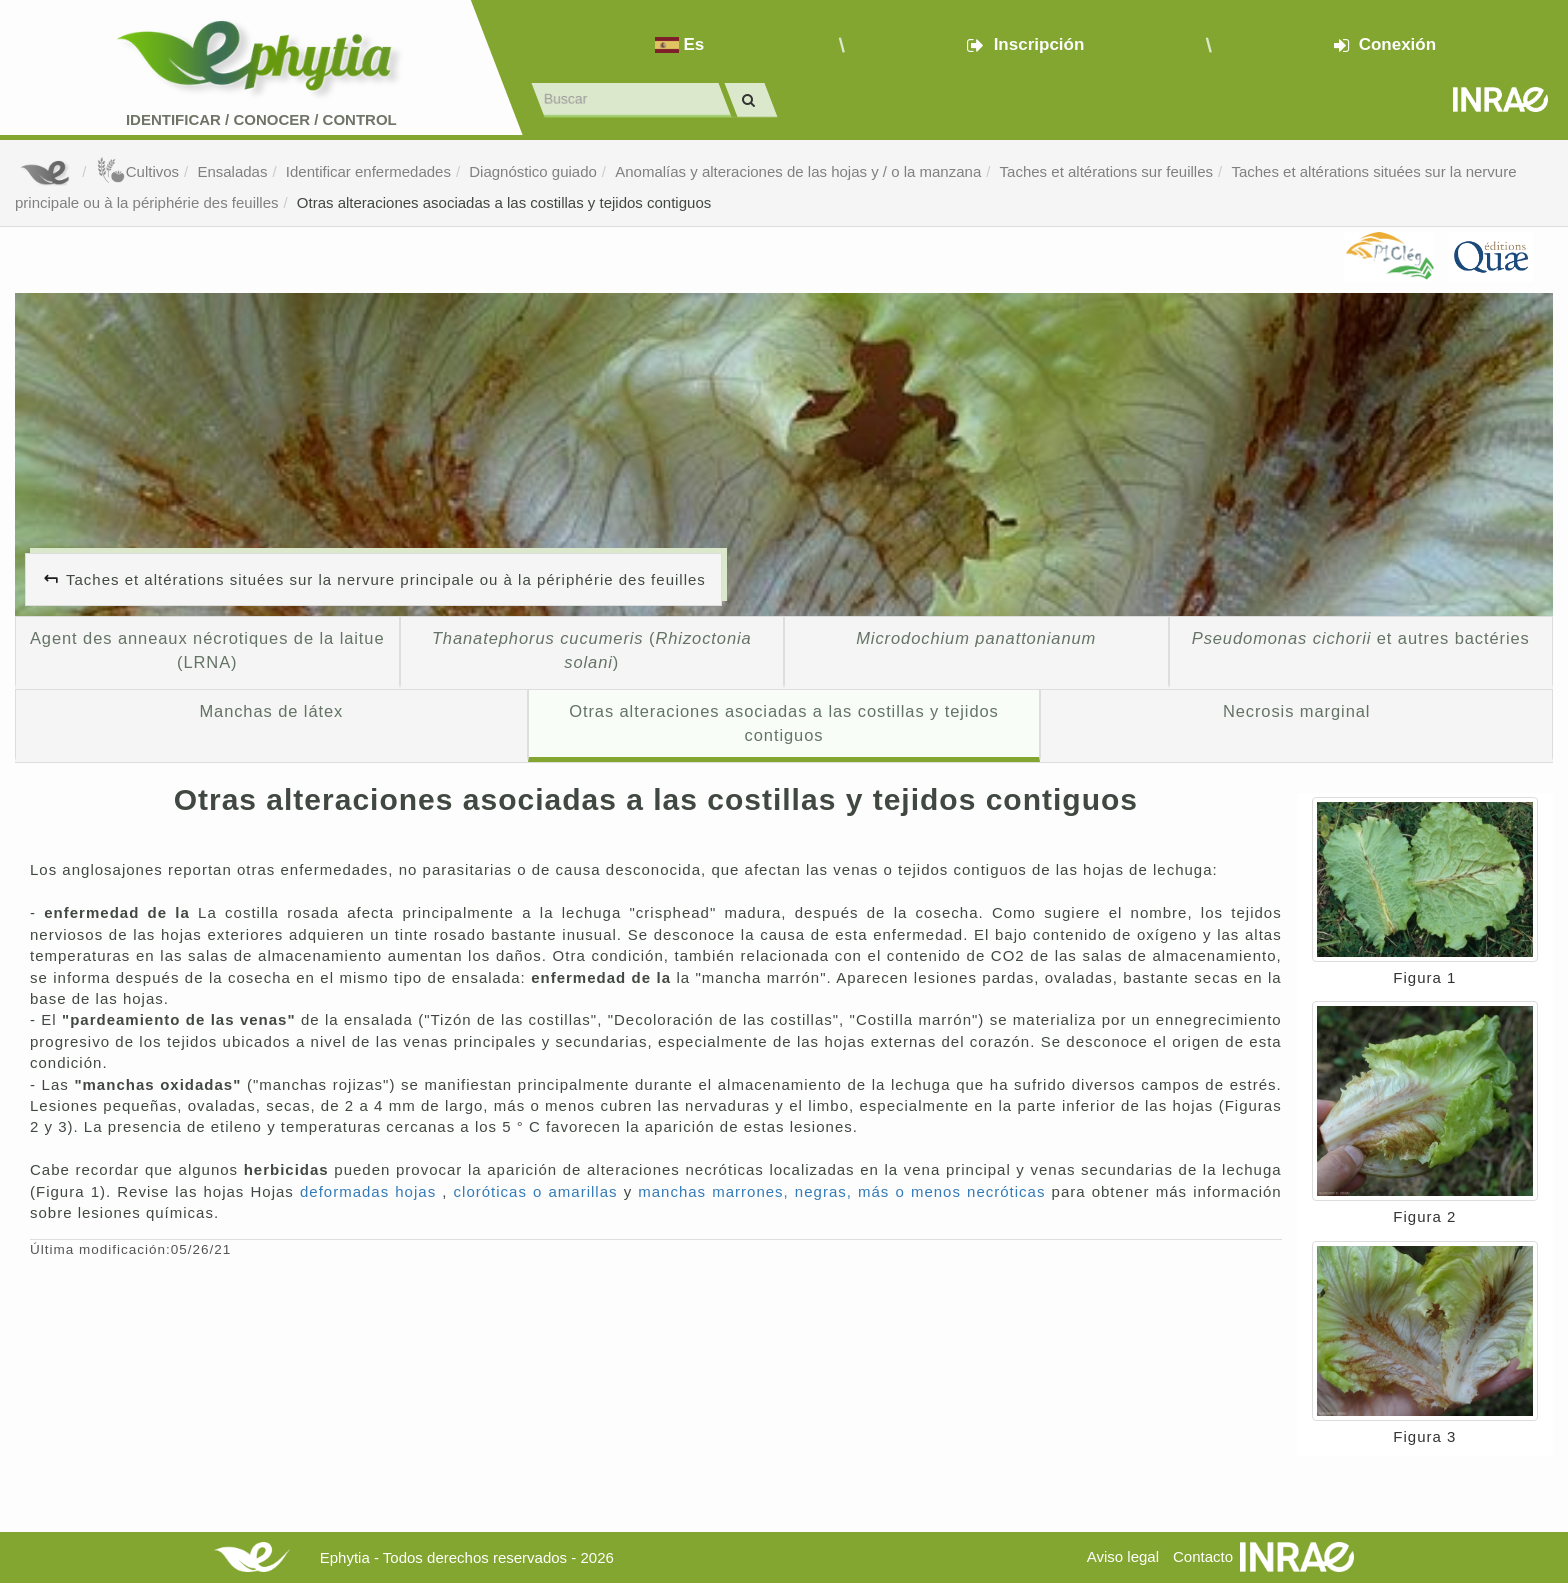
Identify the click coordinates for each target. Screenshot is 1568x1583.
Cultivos (137, 171)
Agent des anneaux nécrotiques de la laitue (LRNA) (207, 650)
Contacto (1203, 1556)
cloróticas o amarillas (539, 1191)
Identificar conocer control (261, 119)
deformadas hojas (371, 1191)
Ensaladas (232, 171)
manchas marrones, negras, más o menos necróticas (844, 1191)
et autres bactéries (1361, 638)
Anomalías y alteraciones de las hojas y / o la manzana (798, 171)
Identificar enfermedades (368, 171)
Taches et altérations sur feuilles (1106, 171)
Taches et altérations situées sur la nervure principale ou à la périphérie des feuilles (386, 579)
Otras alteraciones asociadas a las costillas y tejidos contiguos (504, 202)
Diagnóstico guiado (533, 171)
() (592, 650)
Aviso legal (1123, 1556)
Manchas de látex (271, 711)
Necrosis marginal (1296, 711)
